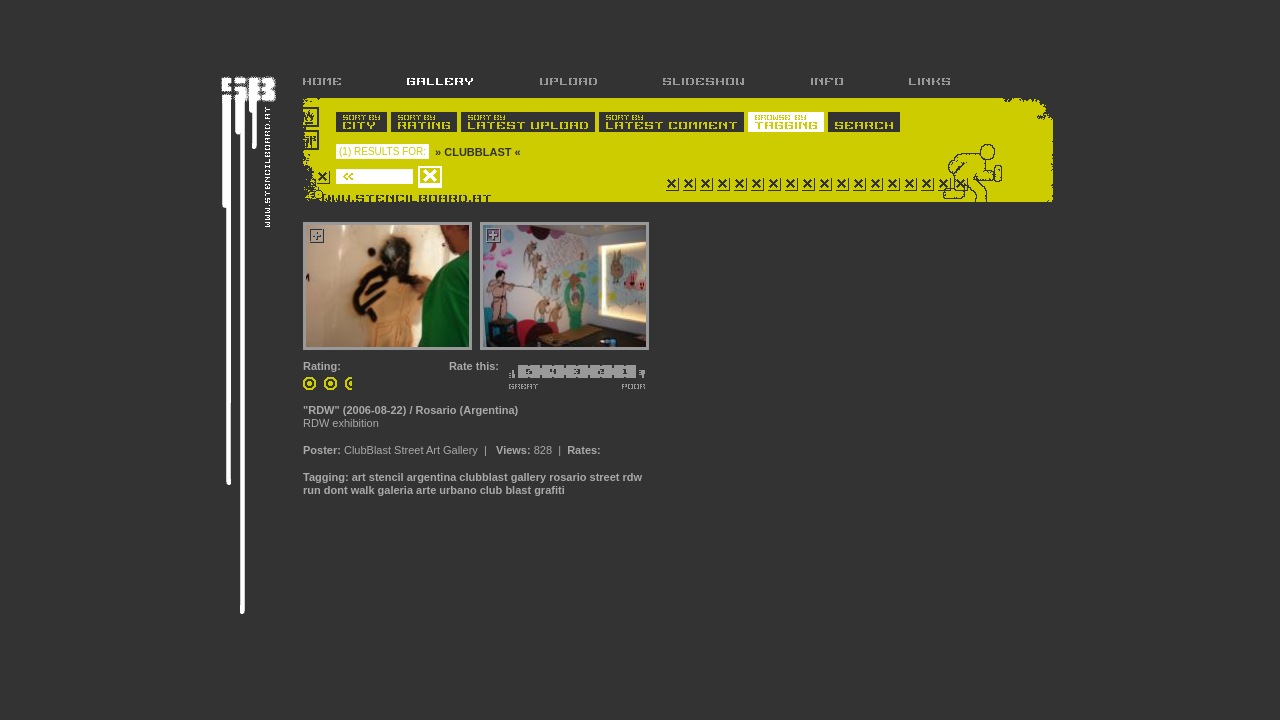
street (605, 477)
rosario (567, 477)
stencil (386, 477)
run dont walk (339, 490)
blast (518, 490)
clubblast (483, 477)
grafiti (549, 490)
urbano (457, 490)
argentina (432, 477)
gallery (528, 477)
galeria (395, 490)
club (491, 490)
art (359, 477)
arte (426, 490)
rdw (633, 477)
